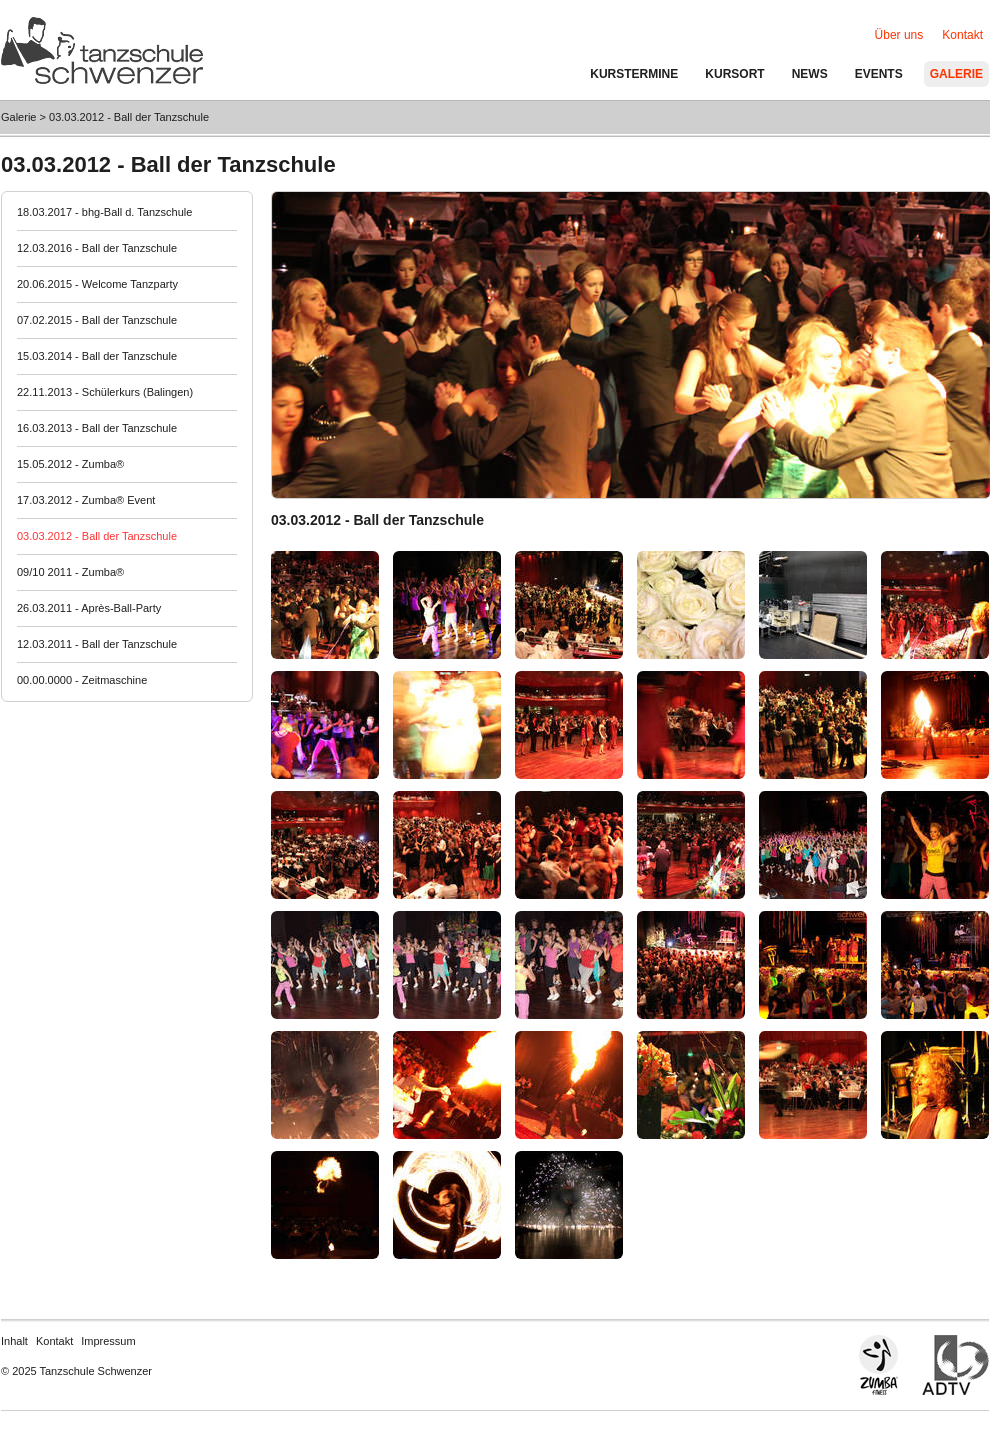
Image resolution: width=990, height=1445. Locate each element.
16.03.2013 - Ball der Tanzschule (97, 428)
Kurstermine (634, 74)
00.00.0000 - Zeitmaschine (82, 680)
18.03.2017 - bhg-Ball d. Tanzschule (104, 212)
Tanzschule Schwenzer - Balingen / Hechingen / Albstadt (102, 50)
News (810, 74)
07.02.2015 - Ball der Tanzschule (97, 320)
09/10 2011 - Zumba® (70, 572)
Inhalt (14, 1341)
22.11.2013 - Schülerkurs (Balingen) (105, 392)
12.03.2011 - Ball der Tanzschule (97, 644)
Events (879, 74)
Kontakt (54, 1341)
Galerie (18, 117)
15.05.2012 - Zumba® (70, 464)
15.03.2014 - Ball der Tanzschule (97, 356)
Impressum (108, 1341)
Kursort (734, 74)
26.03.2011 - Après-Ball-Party (89, 608)
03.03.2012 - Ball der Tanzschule (129, 117)
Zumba (892, 1365)
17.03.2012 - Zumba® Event (86, 500)
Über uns (899, 35)
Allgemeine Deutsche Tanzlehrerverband (955, 1365)
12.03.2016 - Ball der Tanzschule (97, 248)
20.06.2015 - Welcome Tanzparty (97, 284)
